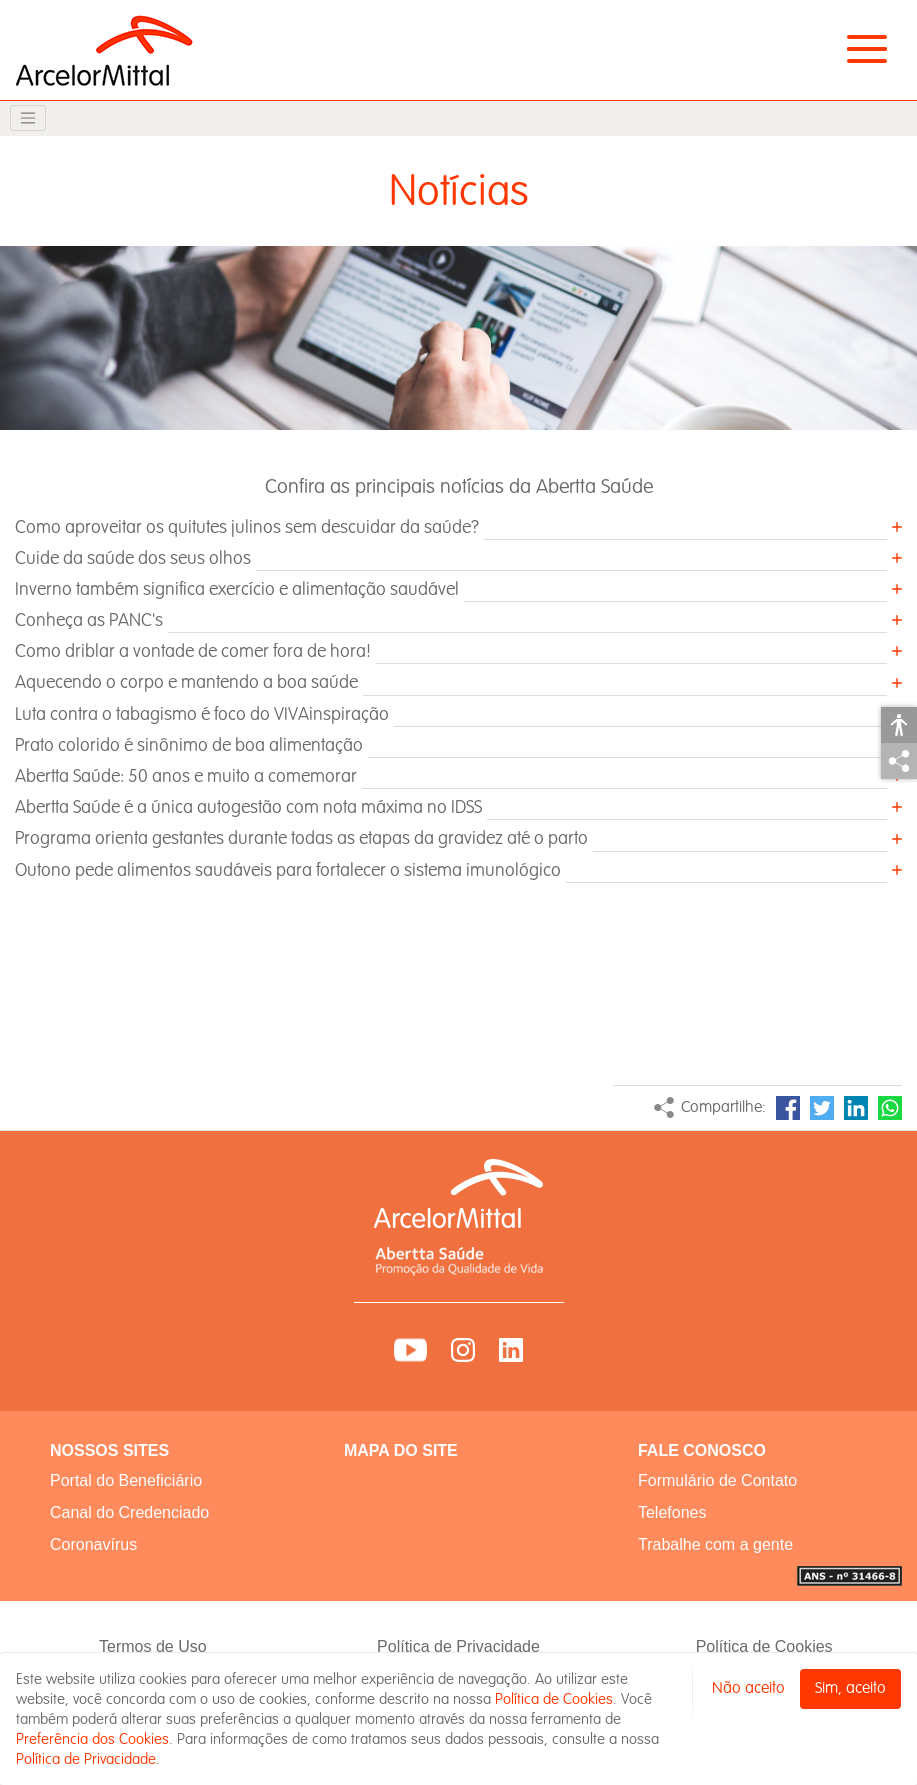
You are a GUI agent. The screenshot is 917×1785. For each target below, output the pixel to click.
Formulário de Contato (717, 1480)
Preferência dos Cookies (92, 1739)
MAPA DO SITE (401, 1450)
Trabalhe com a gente (715, 1544)
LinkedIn (856, 1108)
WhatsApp (890, 1108)
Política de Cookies (764, 1646)
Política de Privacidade (458, 1646)
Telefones (672, 1512)
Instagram (463, 1350)
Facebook (788, 1108)
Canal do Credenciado (129, 1512)
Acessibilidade (899, 725)
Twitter (822, 1108)
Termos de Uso (153, 1646)
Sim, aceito (850, 1688)
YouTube (410, 1350)
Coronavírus (93, 1544)
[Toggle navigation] (28, 118)
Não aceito (748, 1688)
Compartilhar (899, 761)
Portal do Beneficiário (126, 1480)
